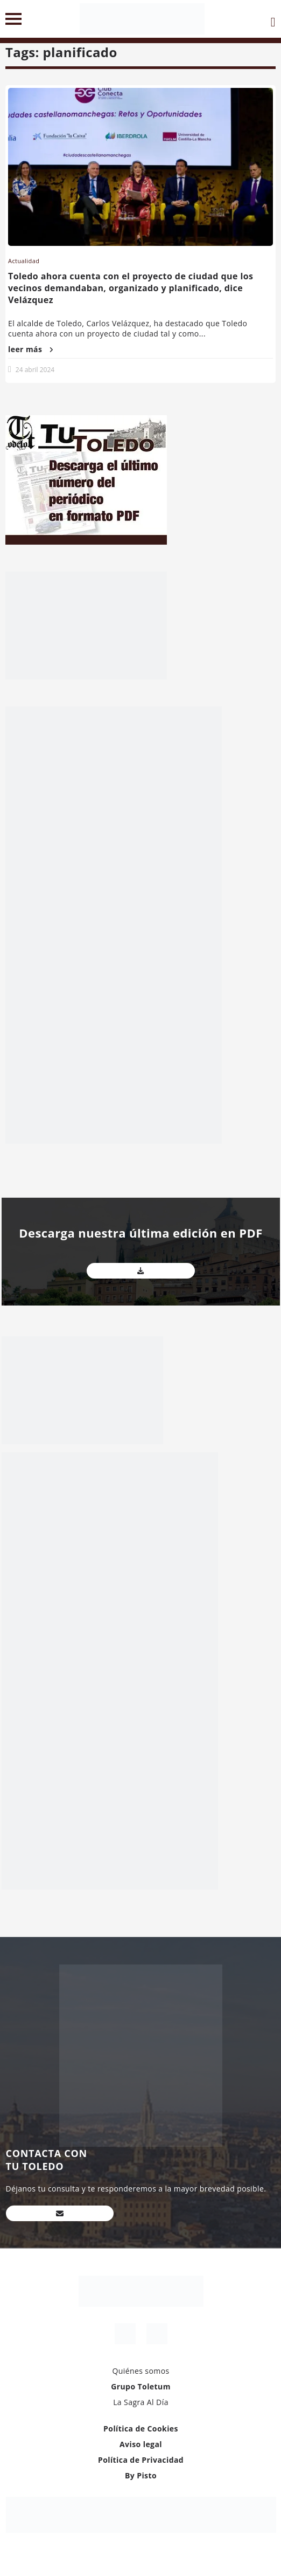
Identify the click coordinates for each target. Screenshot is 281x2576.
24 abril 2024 (35, 369)
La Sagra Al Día (140, 2402)
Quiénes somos (140, 2371)
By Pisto (141, 2475)
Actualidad (23, 261)
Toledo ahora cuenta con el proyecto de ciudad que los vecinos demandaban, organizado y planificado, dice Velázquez (130, 288)
